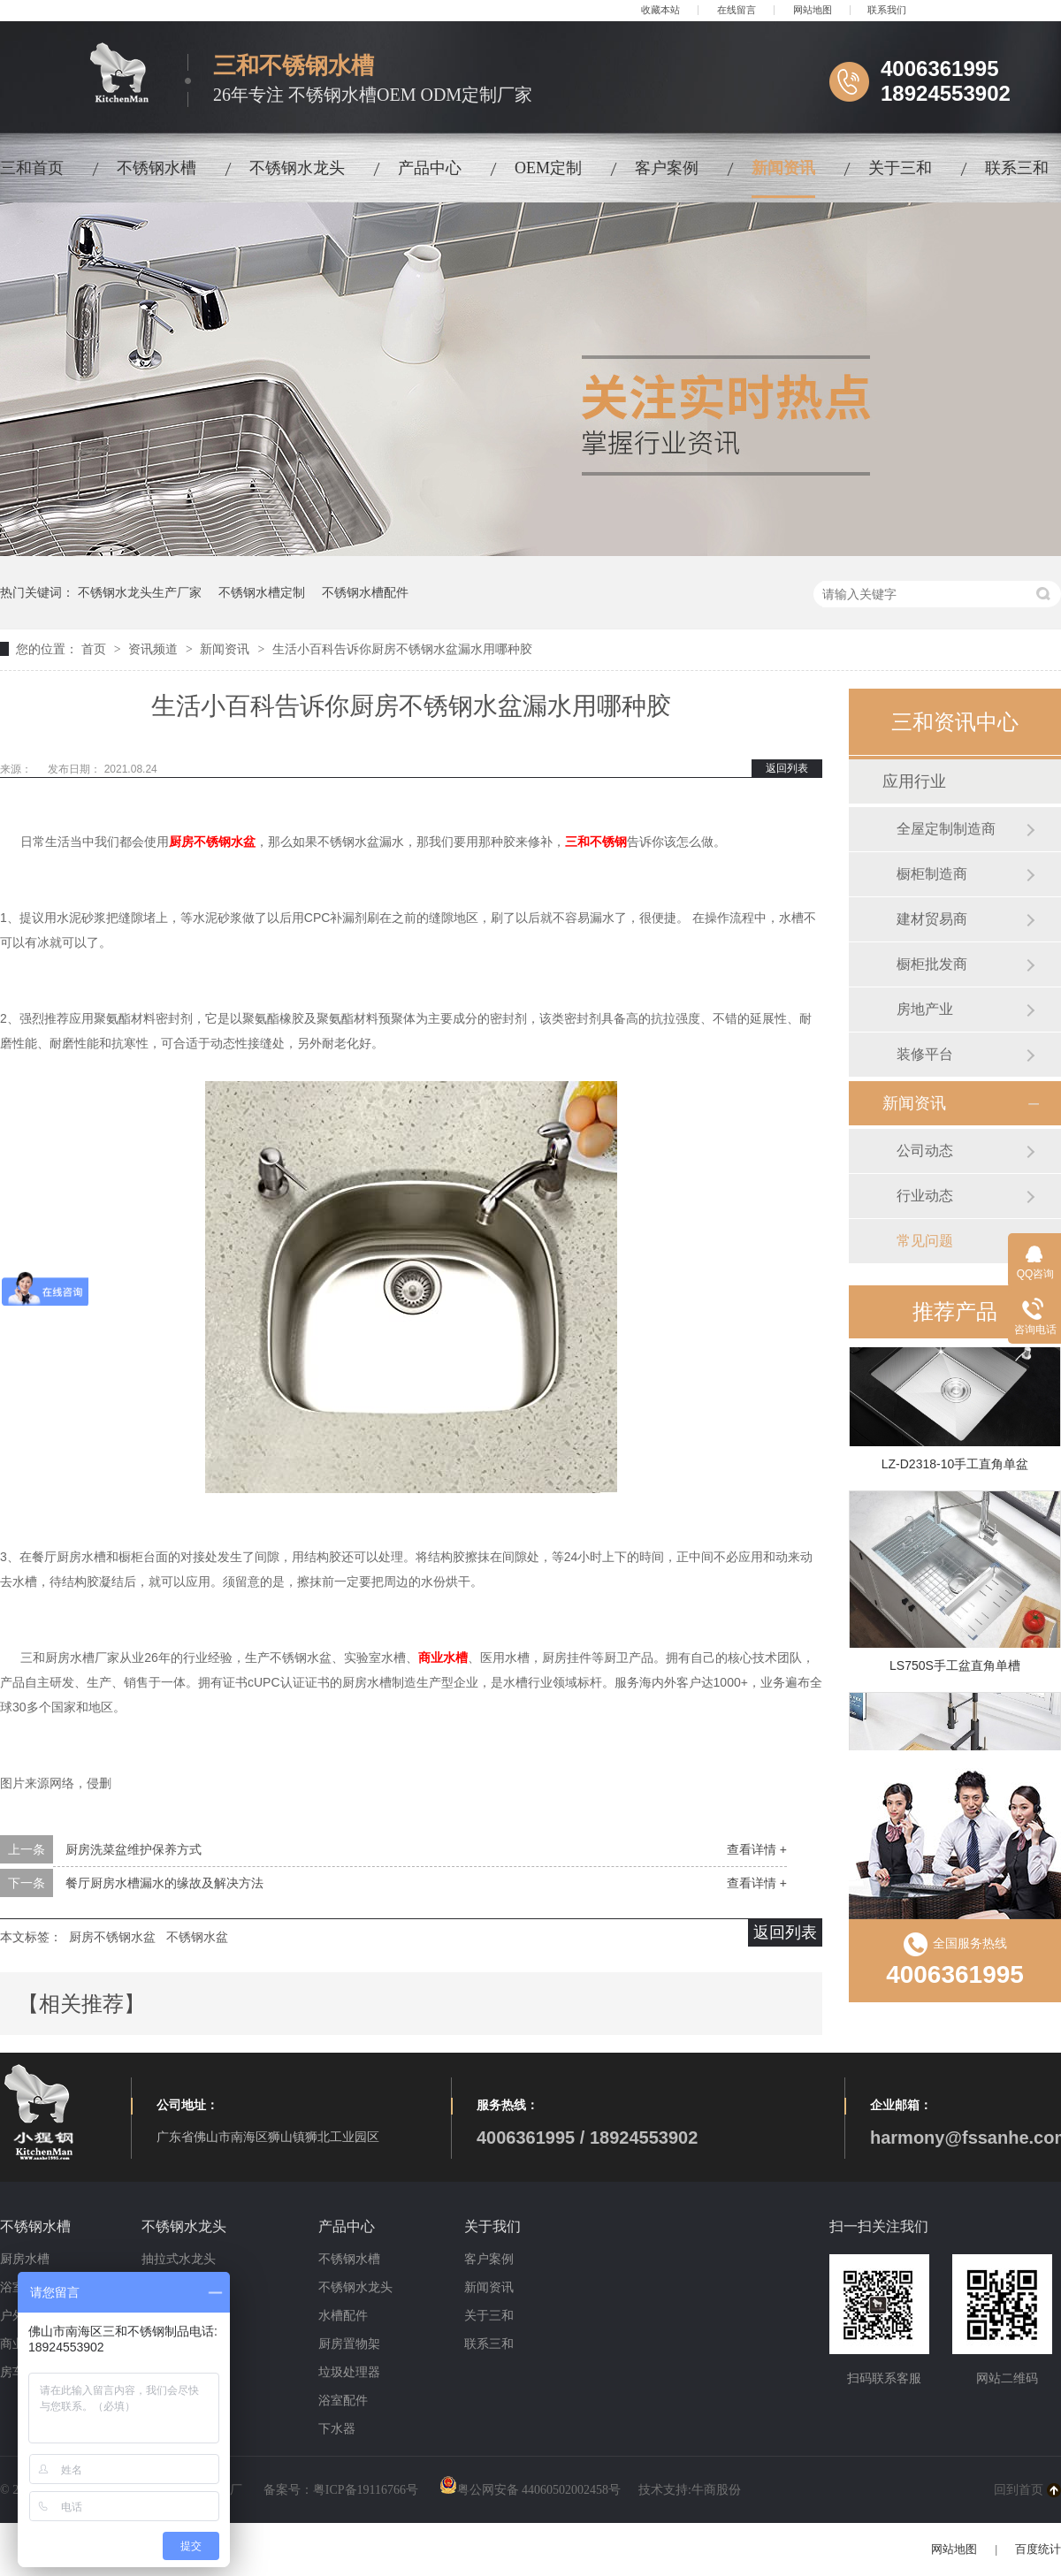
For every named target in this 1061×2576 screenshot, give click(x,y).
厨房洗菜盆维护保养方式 (133, 1849)
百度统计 (1038, 2549)
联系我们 (886, 10)
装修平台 (925, 1054)
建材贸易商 (932, 918)
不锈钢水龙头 (297, 168)
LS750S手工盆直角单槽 (954, 1669)
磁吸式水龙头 (178, 2287)
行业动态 (925, 1195)
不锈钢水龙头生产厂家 (140, 592)
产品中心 (430, 168)
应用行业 (914, 781)
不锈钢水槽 (156, 168)
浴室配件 (343, 2400)
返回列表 (787, 768)
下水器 (336, 2428)
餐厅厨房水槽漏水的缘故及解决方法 (164, 1883)
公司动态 (925, 1150)
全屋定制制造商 (946, 828)
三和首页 (32, 168)
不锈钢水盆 (197, 1937)
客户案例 (666, 168)
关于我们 (492, 2226)
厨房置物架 (349, 2344)
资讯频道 (154, 649)
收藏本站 (660, 10)
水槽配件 (343, 2315)
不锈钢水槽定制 (261, 592)
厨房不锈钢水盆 (112, 1937)
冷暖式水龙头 (178, 2315)
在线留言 (736, 10)
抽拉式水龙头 (178, 2259)
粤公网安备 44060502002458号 (530, 2489)
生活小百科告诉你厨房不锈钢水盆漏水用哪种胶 (402, 649)
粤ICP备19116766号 (365, 2489)
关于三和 (900, 168)
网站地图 (812, 10)
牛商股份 (716, 2489)
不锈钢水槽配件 (365, 592)
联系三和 (1017, 168)
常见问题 (925, 1240)
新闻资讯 (783, 168)
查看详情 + (757, 1849)
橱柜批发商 (932, 964)
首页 (95, 649)
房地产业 (925, 1009)
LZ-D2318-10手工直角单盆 (955, 1467)
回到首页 (1018, 2489)
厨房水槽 (25, 2259)
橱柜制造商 (932, 873)
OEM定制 (548, 168)
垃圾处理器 (349, 2372)
